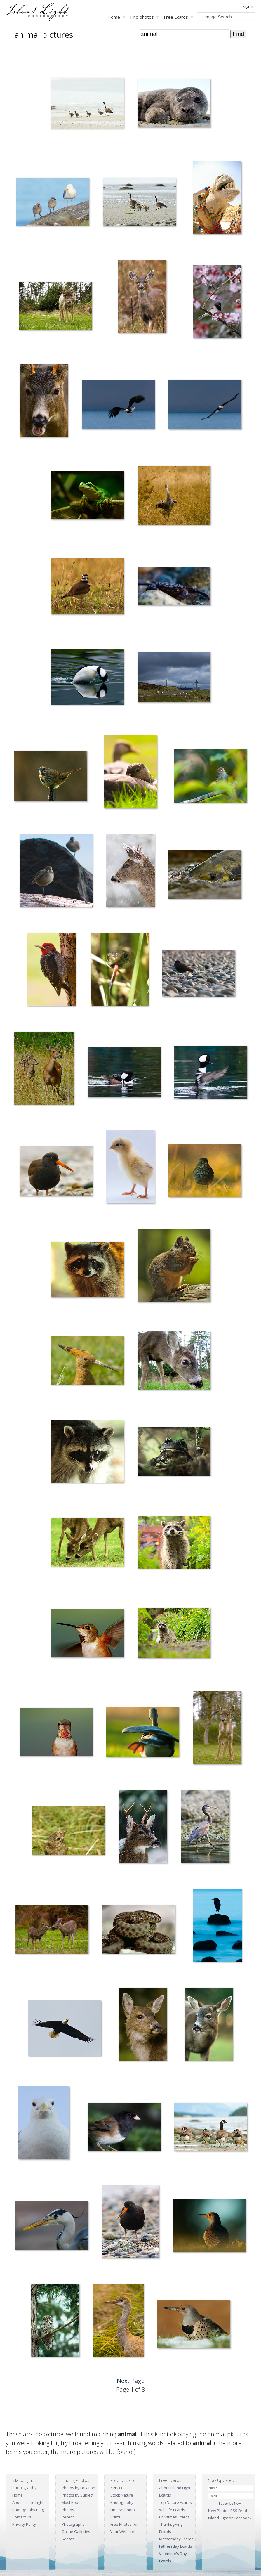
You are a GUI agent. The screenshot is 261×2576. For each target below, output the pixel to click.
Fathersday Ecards (175, 2546)
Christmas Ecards (174, 2517)
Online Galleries (76, 2531)
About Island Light (28, 2502)
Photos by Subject (77, 2495)
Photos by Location (78, 2487)
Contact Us (21, 2517)
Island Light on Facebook (230, 2517)
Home (113, 17)
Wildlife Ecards (172, 2509)
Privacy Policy (24, 2524)
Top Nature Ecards (175, 2502)
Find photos (142, 17)
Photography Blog (28, 2509)
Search (68, 2539)
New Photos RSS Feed (227, 2510)
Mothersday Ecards (176, 2539)
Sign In (249, 6)
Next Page (131, 2381)
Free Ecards (176, 17)
